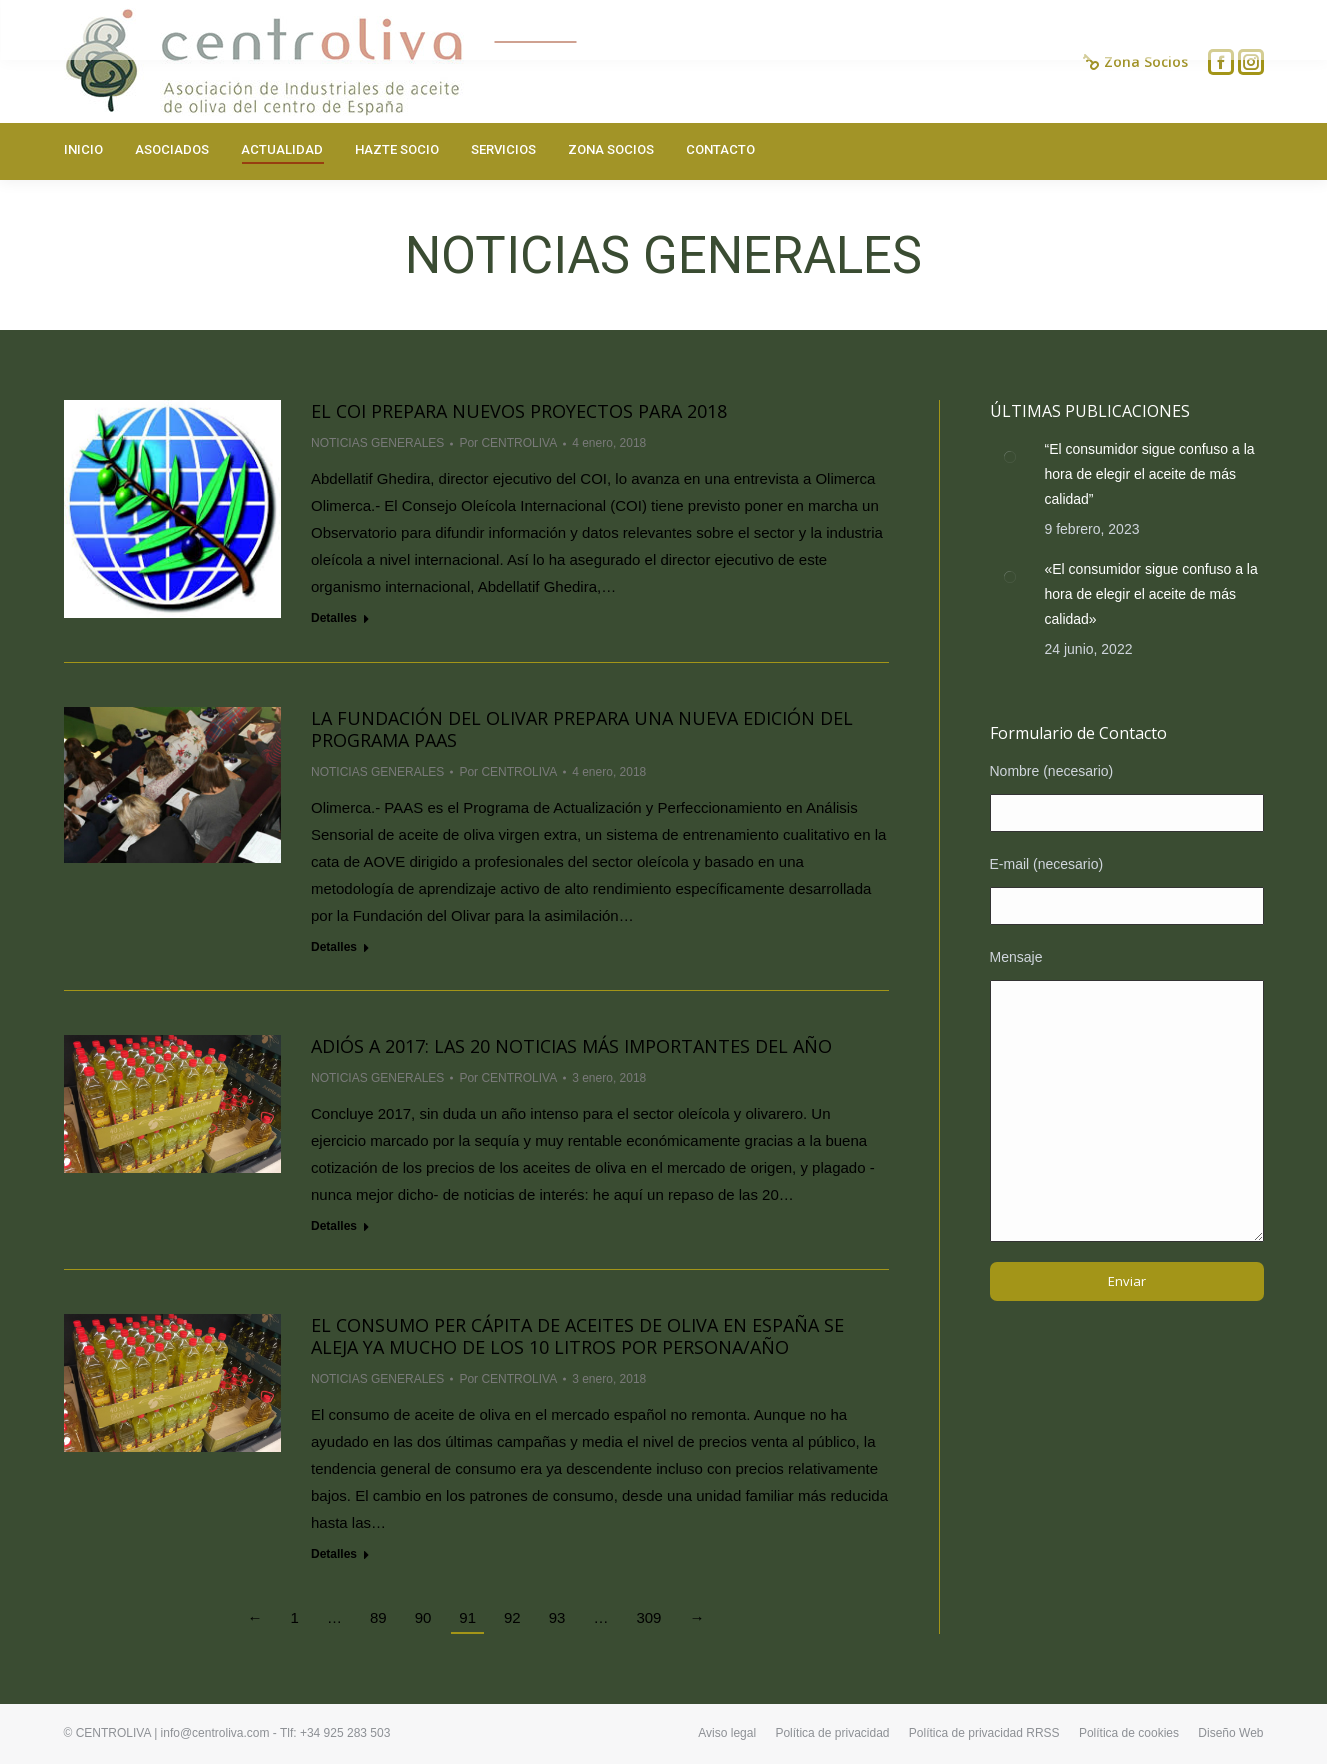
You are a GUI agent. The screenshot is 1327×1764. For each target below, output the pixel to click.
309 (648, 1617)
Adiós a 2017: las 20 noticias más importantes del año (571, 1046)
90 (423, 1617)
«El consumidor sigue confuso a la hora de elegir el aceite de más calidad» (1151, 594)
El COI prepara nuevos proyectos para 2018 (519, 411)
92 (512, 1617)
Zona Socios (1135, 62)
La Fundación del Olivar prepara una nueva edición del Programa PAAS (582, 729)
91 (467, 1617)
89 (378, 1617)
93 (557, 1617)
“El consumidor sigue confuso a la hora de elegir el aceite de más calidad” (1150, 474)
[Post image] (1010, 457)
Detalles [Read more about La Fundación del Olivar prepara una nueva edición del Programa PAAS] (334, 947)
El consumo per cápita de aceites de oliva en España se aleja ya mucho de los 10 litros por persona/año (577, 1336)
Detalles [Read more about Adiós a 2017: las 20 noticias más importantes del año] (334, 1226)
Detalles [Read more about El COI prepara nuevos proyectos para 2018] (334, 618)
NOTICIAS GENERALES (377, 443)
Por (508, 443)
